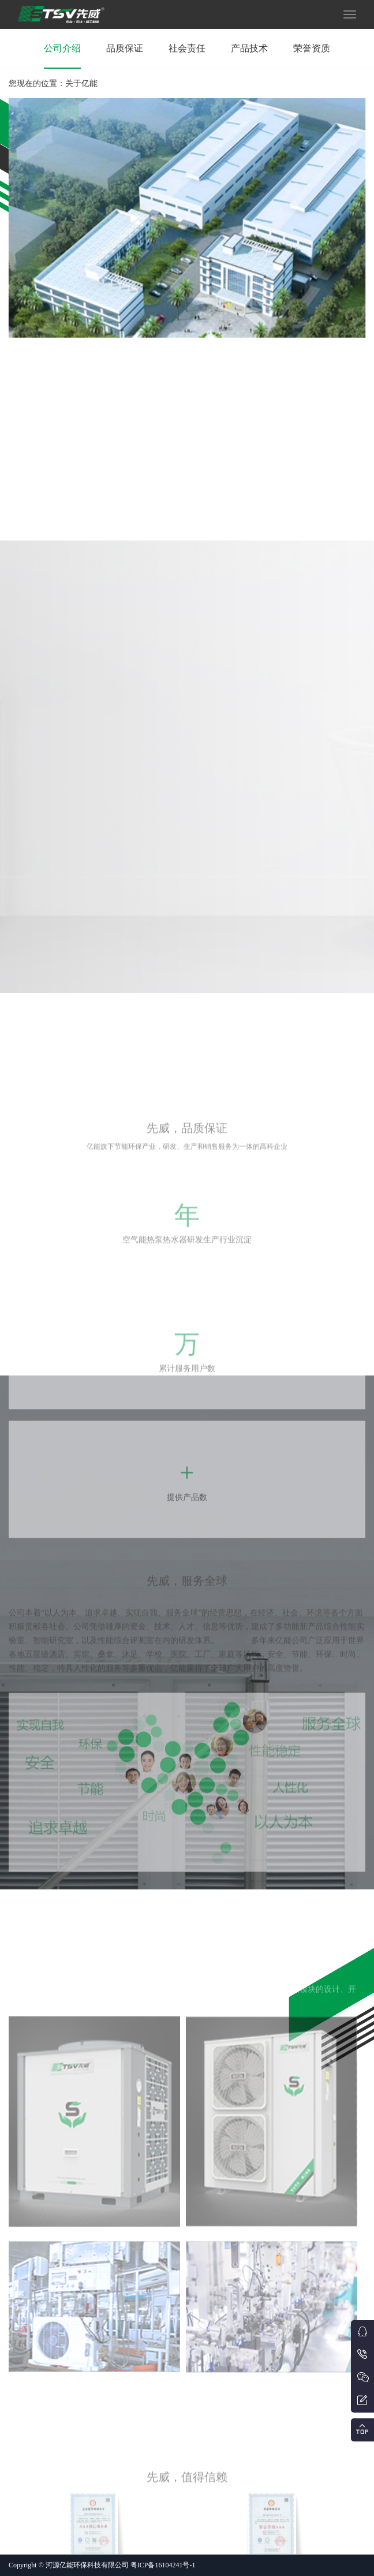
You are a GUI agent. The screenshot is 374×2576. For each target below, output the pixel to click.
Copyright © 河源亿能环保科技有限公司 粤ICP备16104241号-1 (102, 2565)
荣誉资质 (311, 48)
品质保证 (124, 48)
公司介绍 (62, 48)
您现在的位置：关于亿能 (53, 83)
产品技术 (249, 48)
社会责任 (187, 48)
